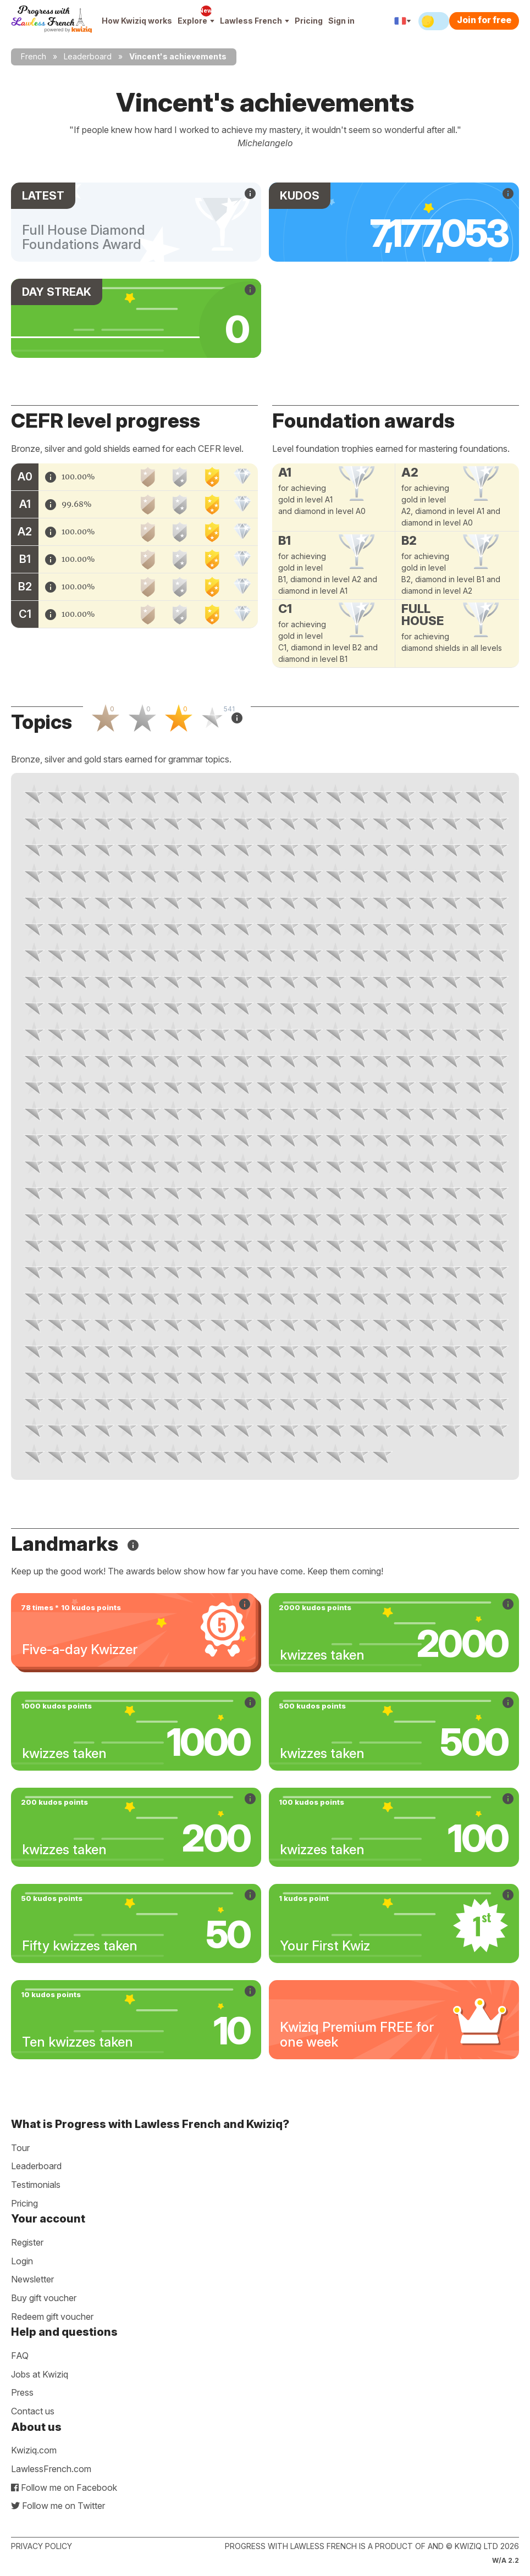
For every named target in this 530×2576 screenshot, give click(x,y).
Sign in (341, 20)
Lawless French (254, 20)
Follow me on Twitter (58, 2505)
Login (22, 2261)
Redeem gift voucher (52, 2316)
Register (27, 2242)
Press (22, 2392)
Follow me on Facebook (64, 2487)
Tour (20, 2147)
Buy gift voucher (43, 2297)
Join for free (484, 19)
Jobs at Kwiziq (39, 2374)
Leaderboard (88, 56)
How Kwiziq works (137, 20)
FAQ (20, 2355)
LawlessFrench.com (51, 2468)
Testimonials (35, 2184)
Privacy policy (41, 2546)
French (33, 56)
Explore (196, 20)
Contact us (32, 2411)
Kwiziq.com (34, 2450)
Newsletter (32, 2279)
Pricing (309, 20)
